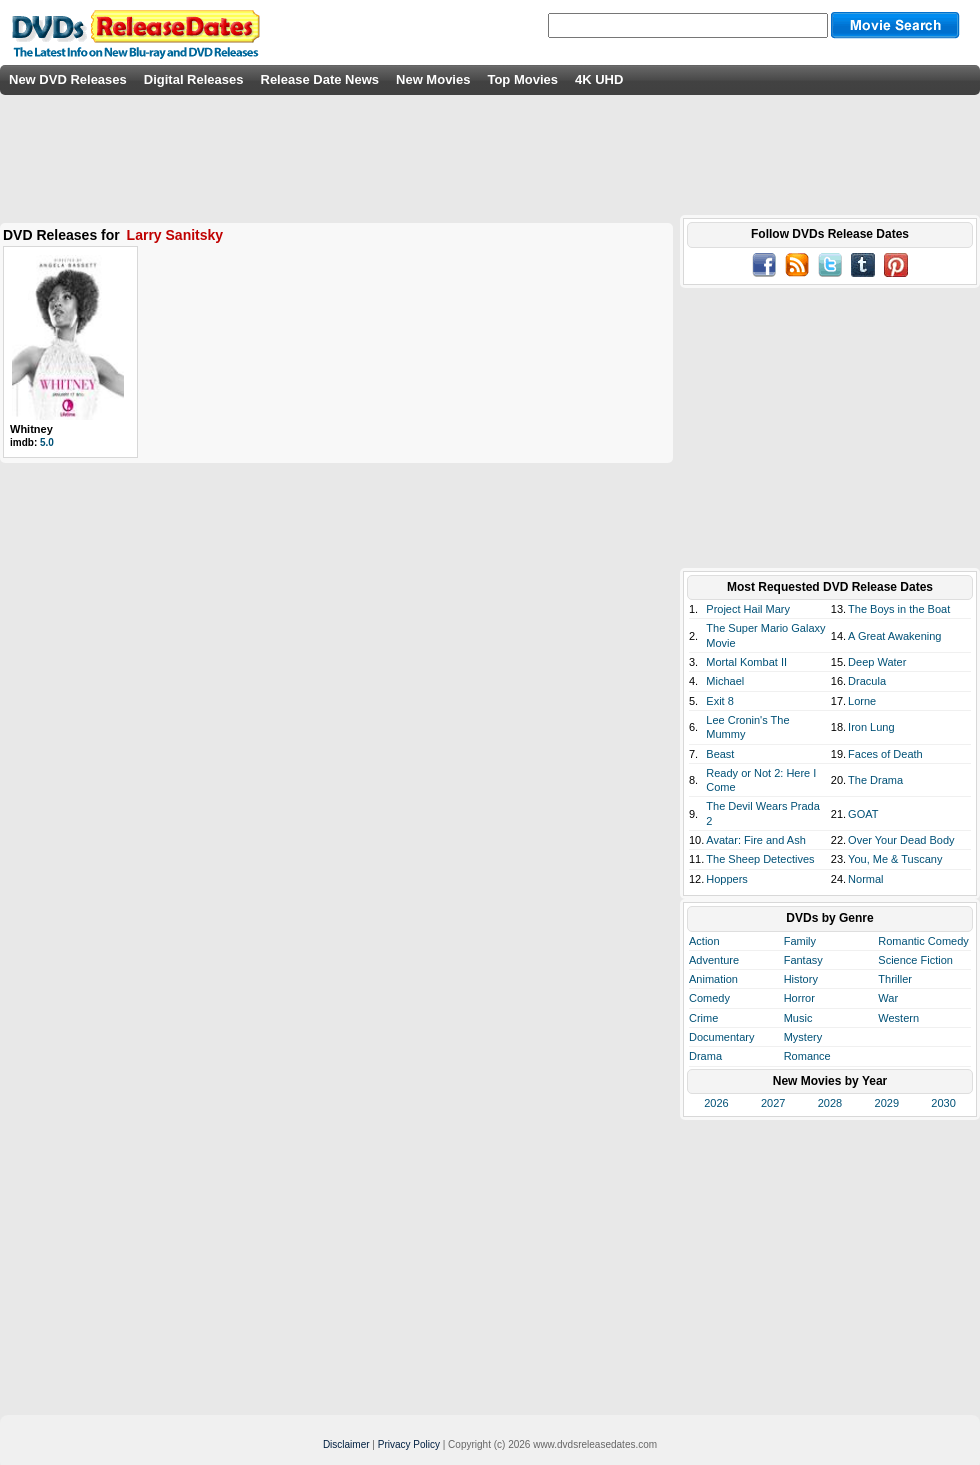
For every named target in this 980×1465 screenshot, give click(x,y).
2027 (773, 1103)
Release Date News (320, 79)
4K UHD (599, 79)
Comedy (709, 998)
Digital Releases (194, 79)
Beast (720, 754)
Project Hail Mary (748, 609)
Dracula (867, 681)
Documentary (721, 1037)
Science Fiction (915, 960)
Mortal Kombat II (746, 662)
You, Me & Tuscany (895, 859)
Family (800, 941)
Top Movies (522, 79)
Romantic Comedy (923, 941)
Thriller (895, 979)
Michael (725, 681)
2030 (943, 1103)
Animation (713, 979)
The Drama (875, 780)
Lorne (862, 701)
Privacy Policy (409, 1444)
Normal (865, 879)
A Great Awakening (894, 636)
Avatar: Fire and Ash (755, 840)
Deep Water (877, 662)
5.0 (47, 442)
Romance (807, 1056)
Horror (799, 998)
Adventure (714, 960)
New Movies (433, 79)
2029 (887, 1103)
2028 (830, 1103)
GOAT (863, 814)
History (801, 979)
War (888, 998)
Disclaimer (346, 1444)
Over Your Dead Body (901, 840)
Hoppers (727, 879)
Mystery (803, 1037)
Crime (703, 1018)
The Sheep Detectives (760, 859)
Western (898, 1018)
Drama (705, 1056)
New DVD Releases (68, 79)
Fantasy (803, 960)
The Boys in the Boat (899, 609)
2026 (716, 1103)
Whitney (31, 429)
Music (798, 1018)
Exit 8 (720, 701)
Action (704, 941)
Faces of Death (885, 754)
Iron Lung (871, 727)
